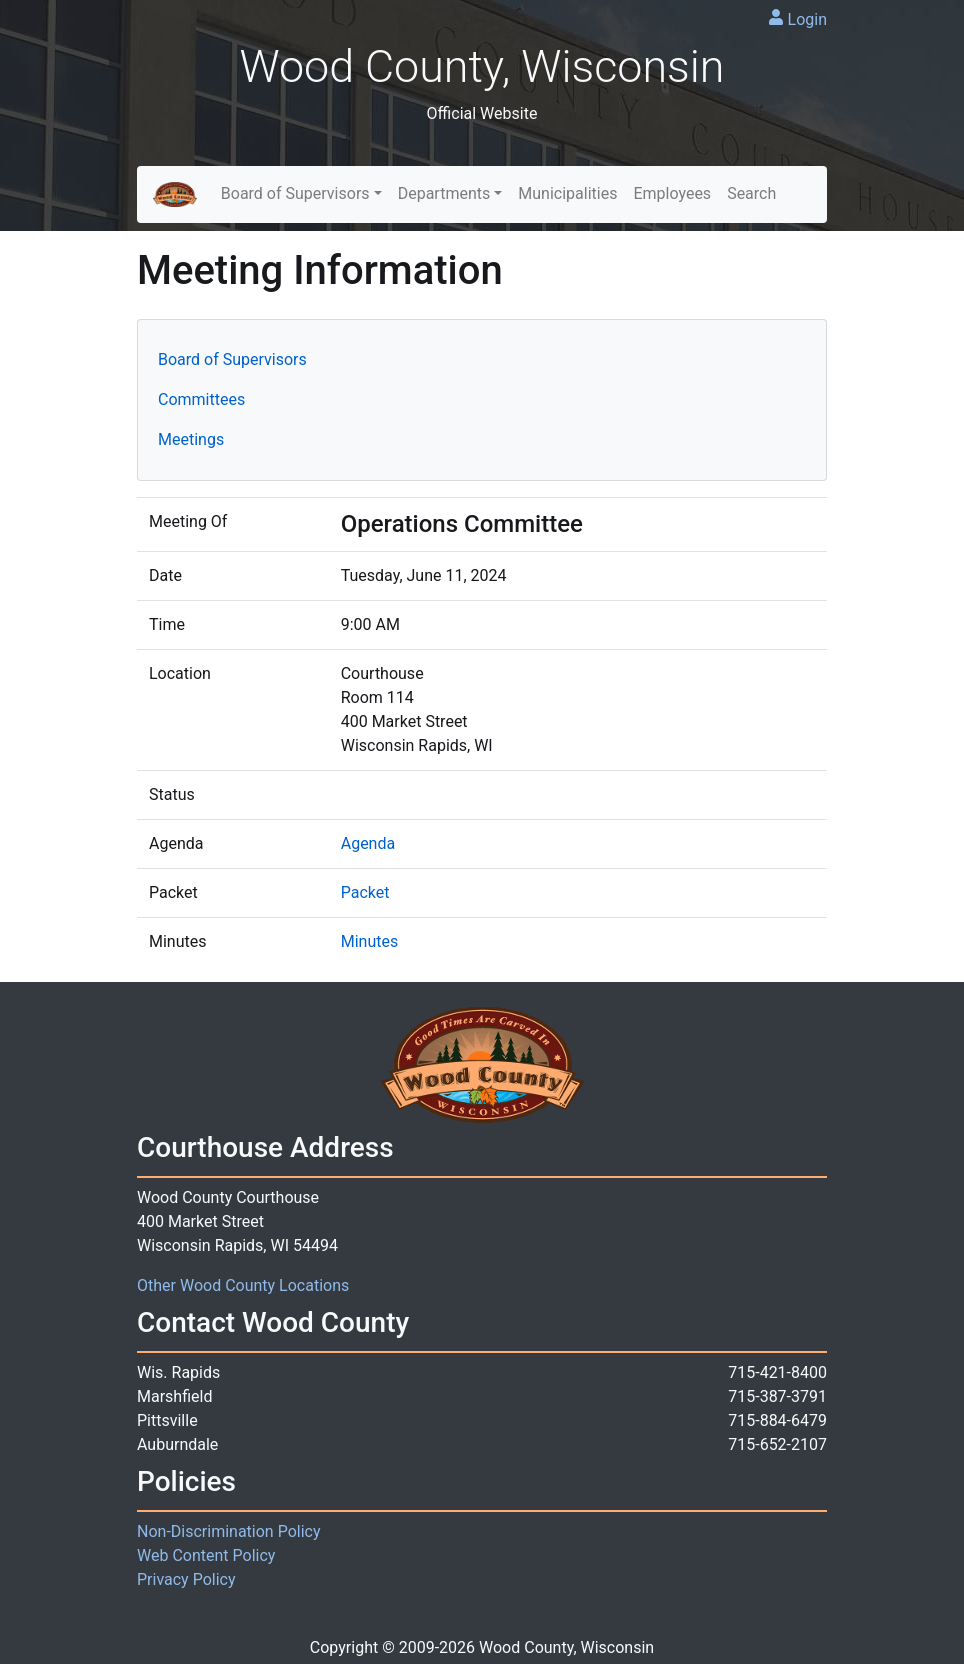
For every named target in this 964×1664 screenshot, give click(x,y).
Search (751, 193)
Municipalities (567, 193)
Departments (444, 193)
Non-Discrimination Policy (229, 1531)
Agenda (368, 843)
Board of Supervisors (295, 193)
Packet (365, 892)
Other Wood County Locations (243, 1285)
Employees (672, 193)
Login (807, 19)
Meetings (191, 439)
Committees (201, 399)
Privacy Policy (186, 1579)
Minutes (370, 941)
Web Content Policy (206, 1555)
